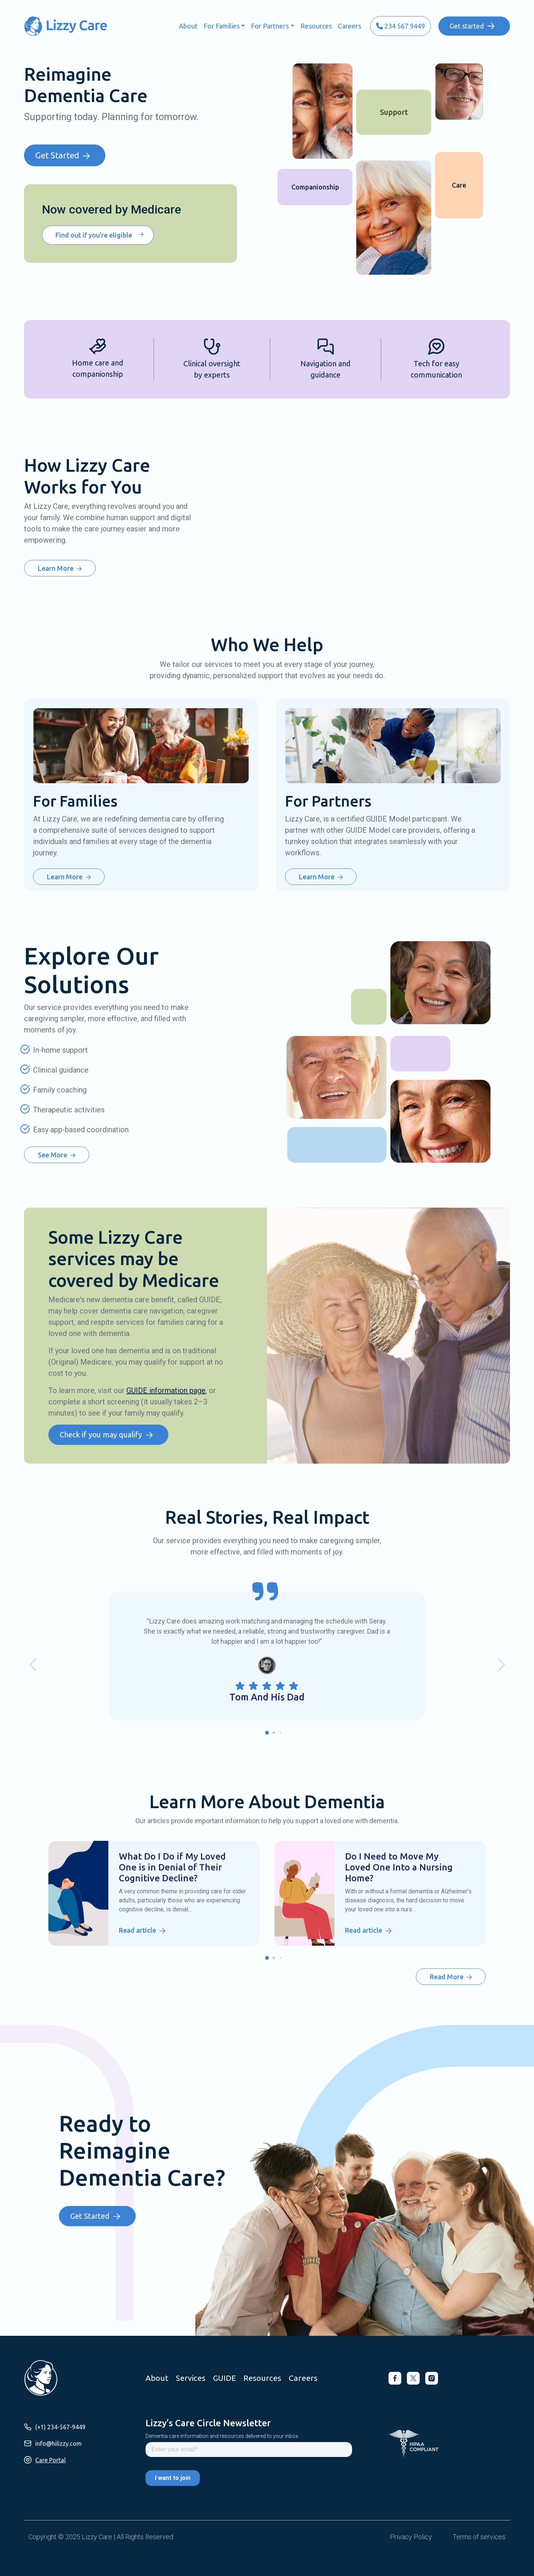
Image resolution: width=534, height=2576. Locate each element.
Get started (467, 26)
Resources (316, 26)
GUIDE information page (166, 1390)
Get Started (57, 155)
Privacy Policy (411, 2537)
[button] (267, 1733)
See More (52, 1155)
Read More (447, 1976)
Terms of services (479, 2537)
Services (191, 2377)
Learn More (56, 568)
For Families (222, 26)
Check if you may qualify (101, 1435)
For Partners (270, 26)
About (188, 26)
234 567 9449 (400, 26)
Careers (349, 26)
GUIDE (224, 2377)
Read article (137, 1930)
